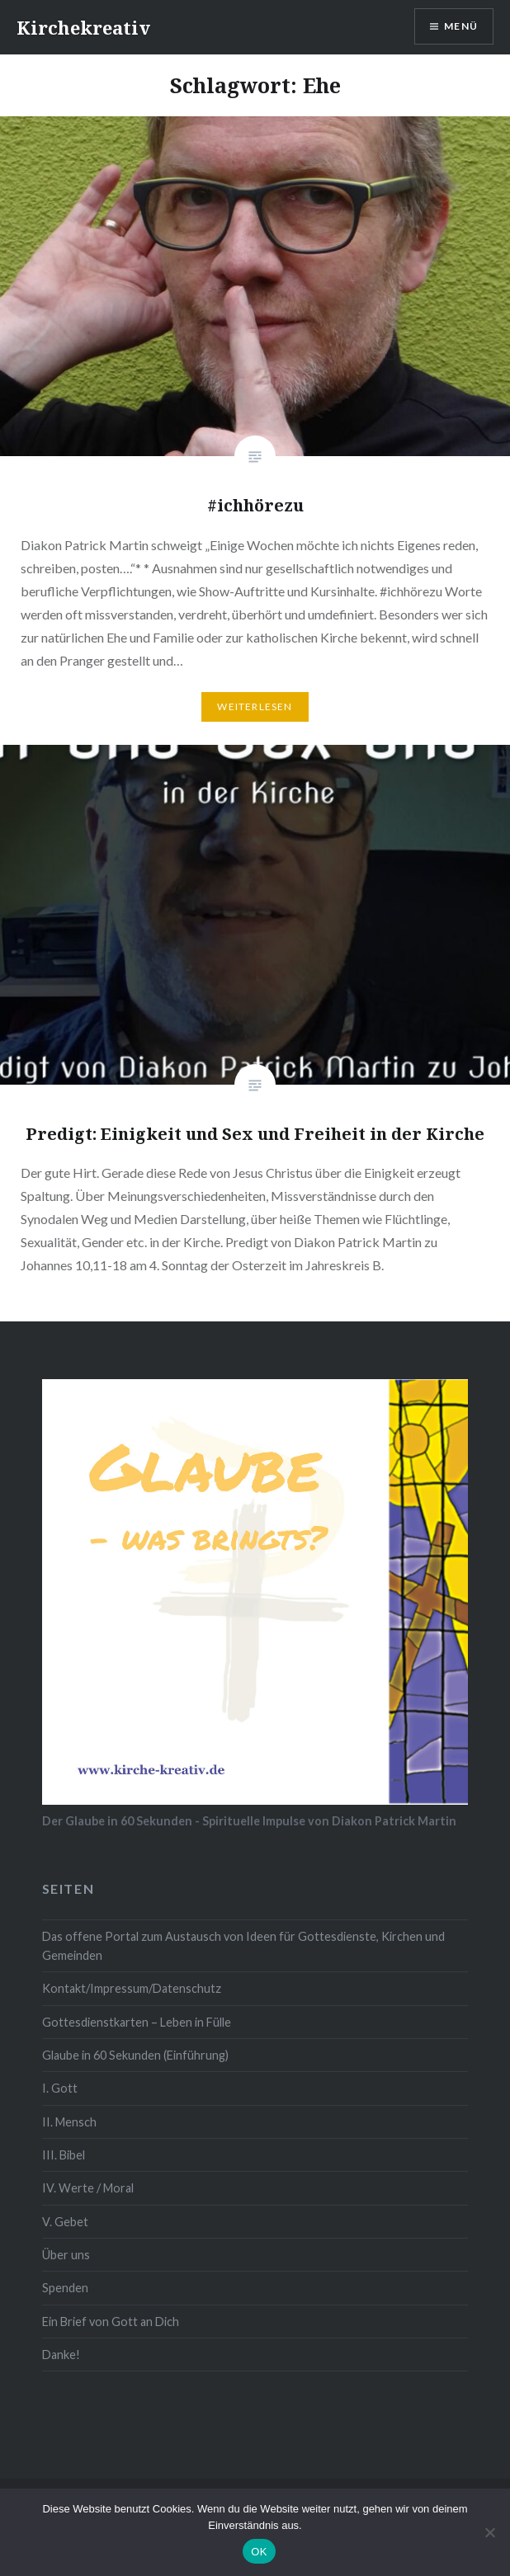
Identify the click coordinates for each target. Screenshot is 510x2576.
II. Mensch (69, 2122)
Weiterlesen (254, 706)
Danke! (61, 2355)
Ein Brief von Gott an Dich (110, 2322)
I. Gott (60, 2088)
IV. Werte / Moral (88, 2188)
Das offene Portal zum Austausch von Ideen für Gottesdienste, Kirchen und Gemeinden (243, 1945)
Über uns (66, 2255)
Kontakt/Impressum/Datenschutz (131, 1988)
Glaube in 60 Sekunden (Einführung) (135, 2055)
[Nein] (489, 2532)
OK (259, 2551)
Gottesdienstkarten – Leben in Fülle (136, 2022)
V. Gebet (65, 2222)
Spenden (65, 2288)
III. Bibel (63, 2155)
